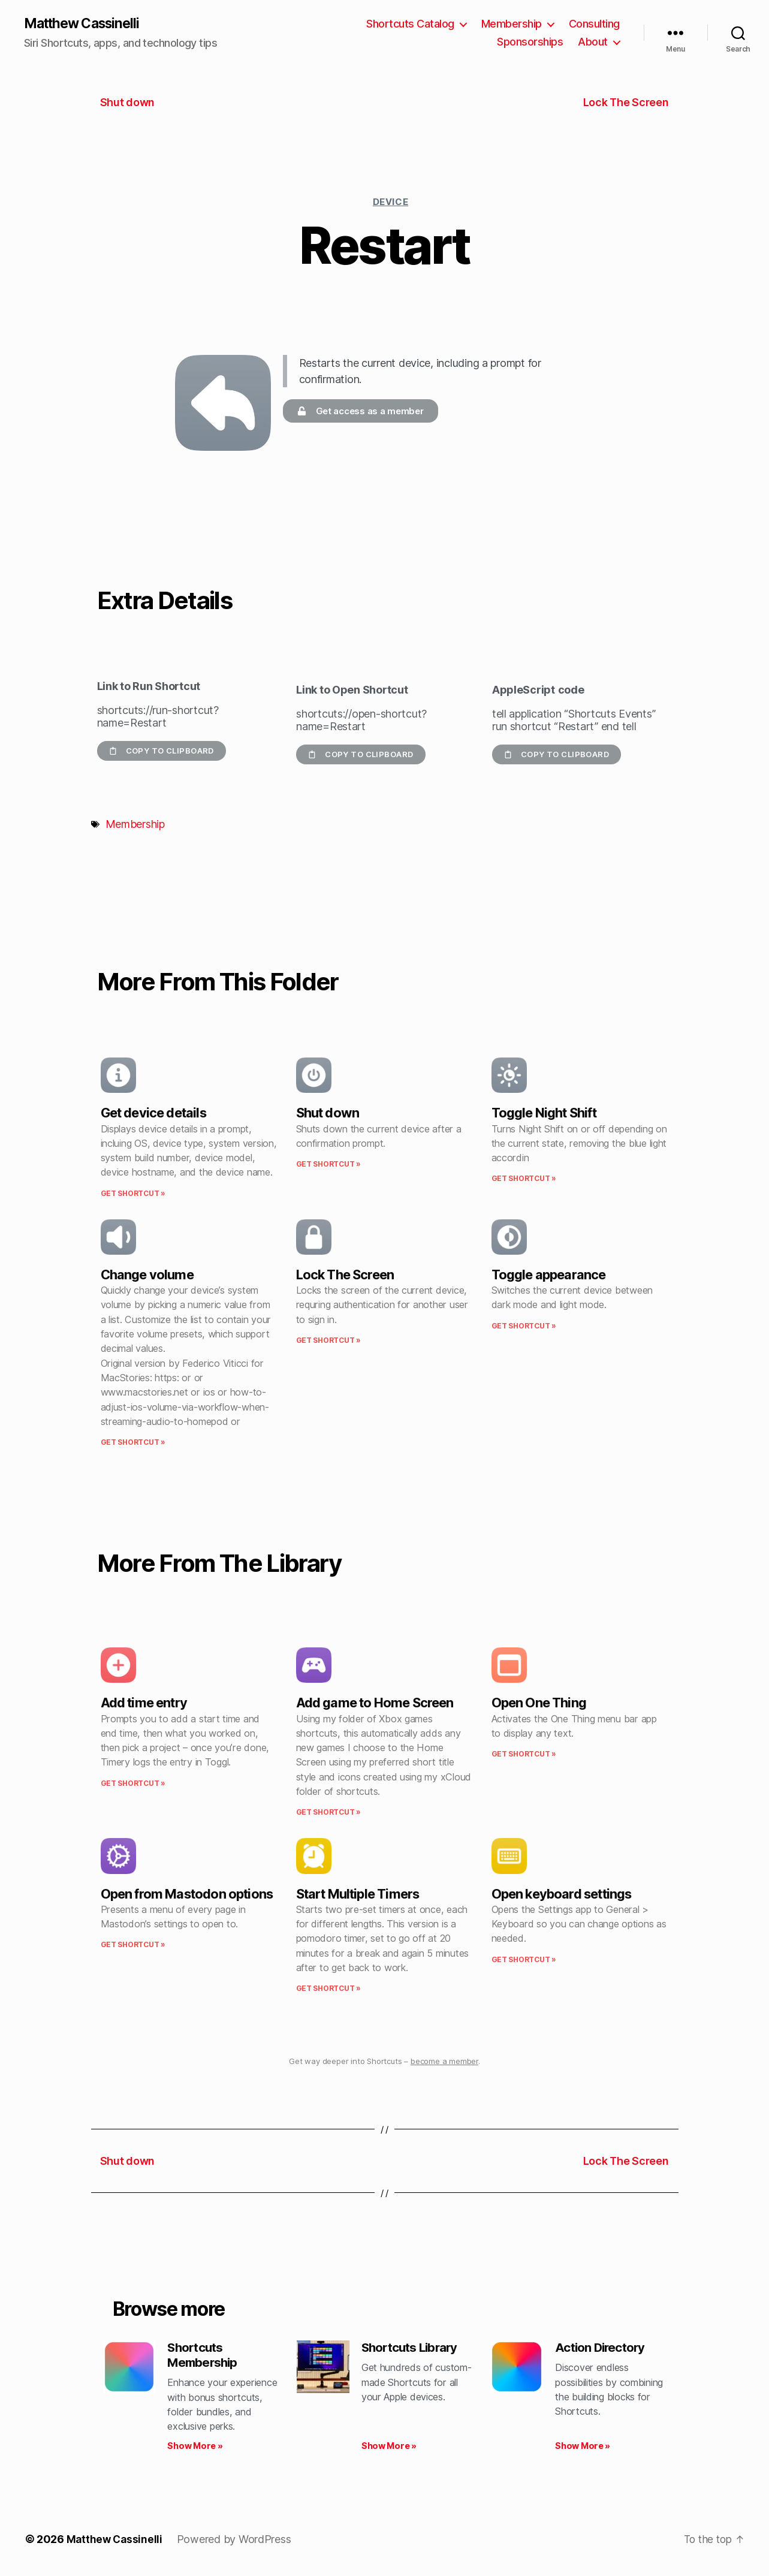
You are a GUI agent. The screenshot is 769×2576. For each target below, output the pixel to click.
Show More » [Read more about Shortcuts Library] (389, 2449)
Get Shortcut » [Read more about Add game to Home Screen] (328, 1813)
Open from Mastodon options (187, 1894)
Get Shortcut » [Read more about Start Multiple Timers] (328, 1989)
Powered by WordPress (236, 2542)
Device (390, 202)
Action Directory (603, 2349)
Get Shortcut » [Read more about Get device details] (133, 1193)
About (593, 42)
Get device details (153, 1114)
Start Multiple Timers (358, 1894)
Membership (511, 24)
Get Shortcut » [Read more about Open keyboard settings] (523, 1960)
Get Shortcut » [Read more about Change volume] (133, 1442)
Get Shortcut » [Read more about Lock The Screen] (328, 1340)
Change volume (147, 1275)
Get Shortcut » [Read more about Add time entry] (133, 1783)
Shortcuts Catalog (410, 24)
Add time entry (144, 1704)
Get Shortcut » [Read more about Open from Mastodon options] (133, 1945)
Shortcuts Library (412, 2349)
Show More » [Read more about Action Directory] (582, 2449)
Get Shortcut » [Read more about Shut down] (328, 1165)
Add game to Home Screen (375, 1704)
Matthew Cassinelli (86, 24)
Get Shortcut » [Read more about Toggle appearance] (523, 1326)
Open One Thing (538, 1704)
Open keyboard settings (561, 1894)
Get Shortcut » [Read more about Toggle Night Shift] (523, 1179)
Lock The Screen (345, 1275)
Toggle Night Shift (543, 1114)
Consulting (594, 24)
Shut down (328, 1114)
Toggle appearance (548, 1275)
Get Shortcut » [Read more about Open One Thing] (523, 1754)
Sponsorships (530, 42)
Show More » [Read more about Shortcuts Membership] (194, 2449)
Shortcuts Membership (204, 2357)
